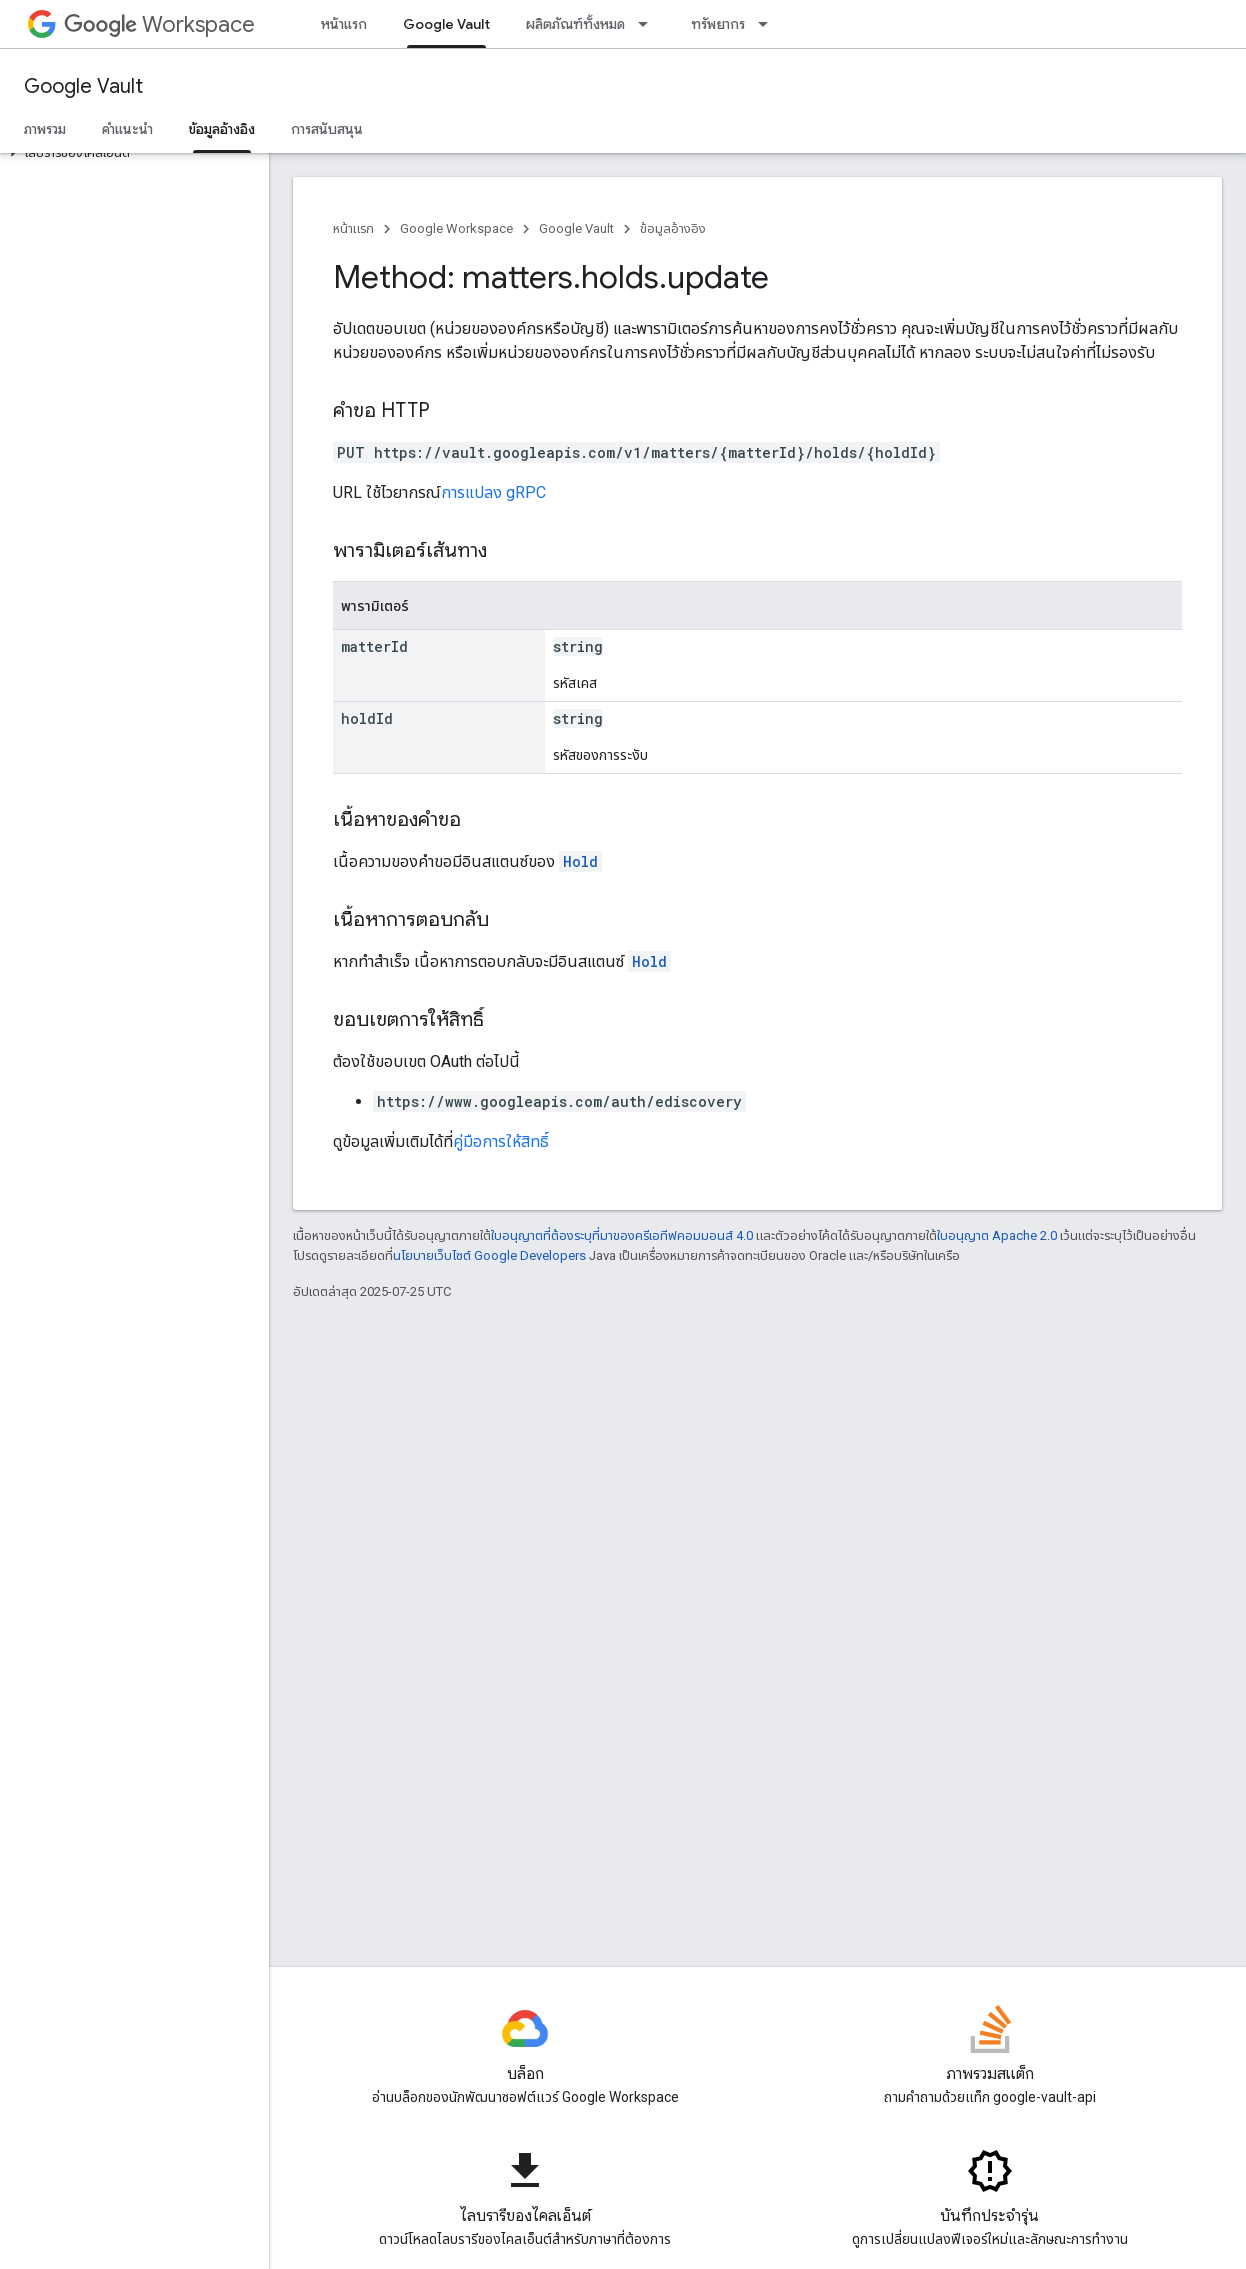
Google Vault (83, 86)
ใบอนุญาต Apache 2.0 (997, 1235)
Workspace (159, 24)
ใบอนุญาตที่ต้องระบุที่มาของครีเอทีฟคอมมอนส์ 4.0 (622, 1235)
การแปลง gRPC (493, 492)
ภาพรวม (45, 129)
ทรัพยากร (718, 24)
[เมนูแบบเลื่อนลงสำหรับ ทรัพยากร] (769, 24)
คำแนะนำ (127, 129)
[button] (130, 153)
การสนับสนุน (327, 129)
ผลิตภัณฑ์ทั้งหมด (575, 24)
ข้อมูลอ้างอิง (673, 228)
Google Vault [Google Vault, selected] (446, 24)
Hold (580, 861)
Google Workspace (456, 228)
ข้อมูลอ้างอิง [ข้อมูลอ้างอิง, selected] (222, 129)
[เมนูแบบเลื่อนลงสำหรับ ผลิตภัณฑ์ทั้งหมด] (649, 24)
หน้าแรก (344, 24)
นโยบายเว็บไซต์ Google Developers (489, 1255)
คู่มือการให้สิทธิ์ (501, 1141)
